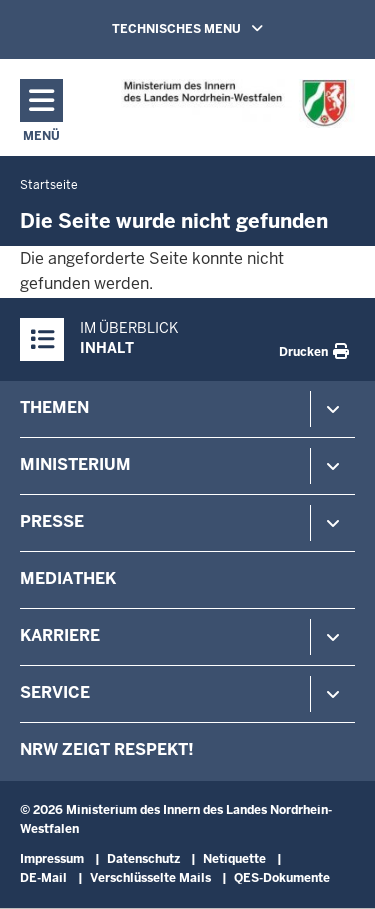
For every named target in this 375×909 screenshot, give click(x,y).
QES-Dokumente (282, 878)
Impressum (52, 859)
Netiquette (234, 859)
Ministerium (75, 464)
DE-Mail (43, 878)
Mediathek (68, 578)
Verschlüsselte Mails (150, 878)
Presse (52, 521)
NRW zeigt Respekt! (107, 749)
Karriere (60, 635)
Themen (54, 407)
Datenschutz (143, 859)
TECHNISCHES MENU (216, 28)
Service (55, 692)
